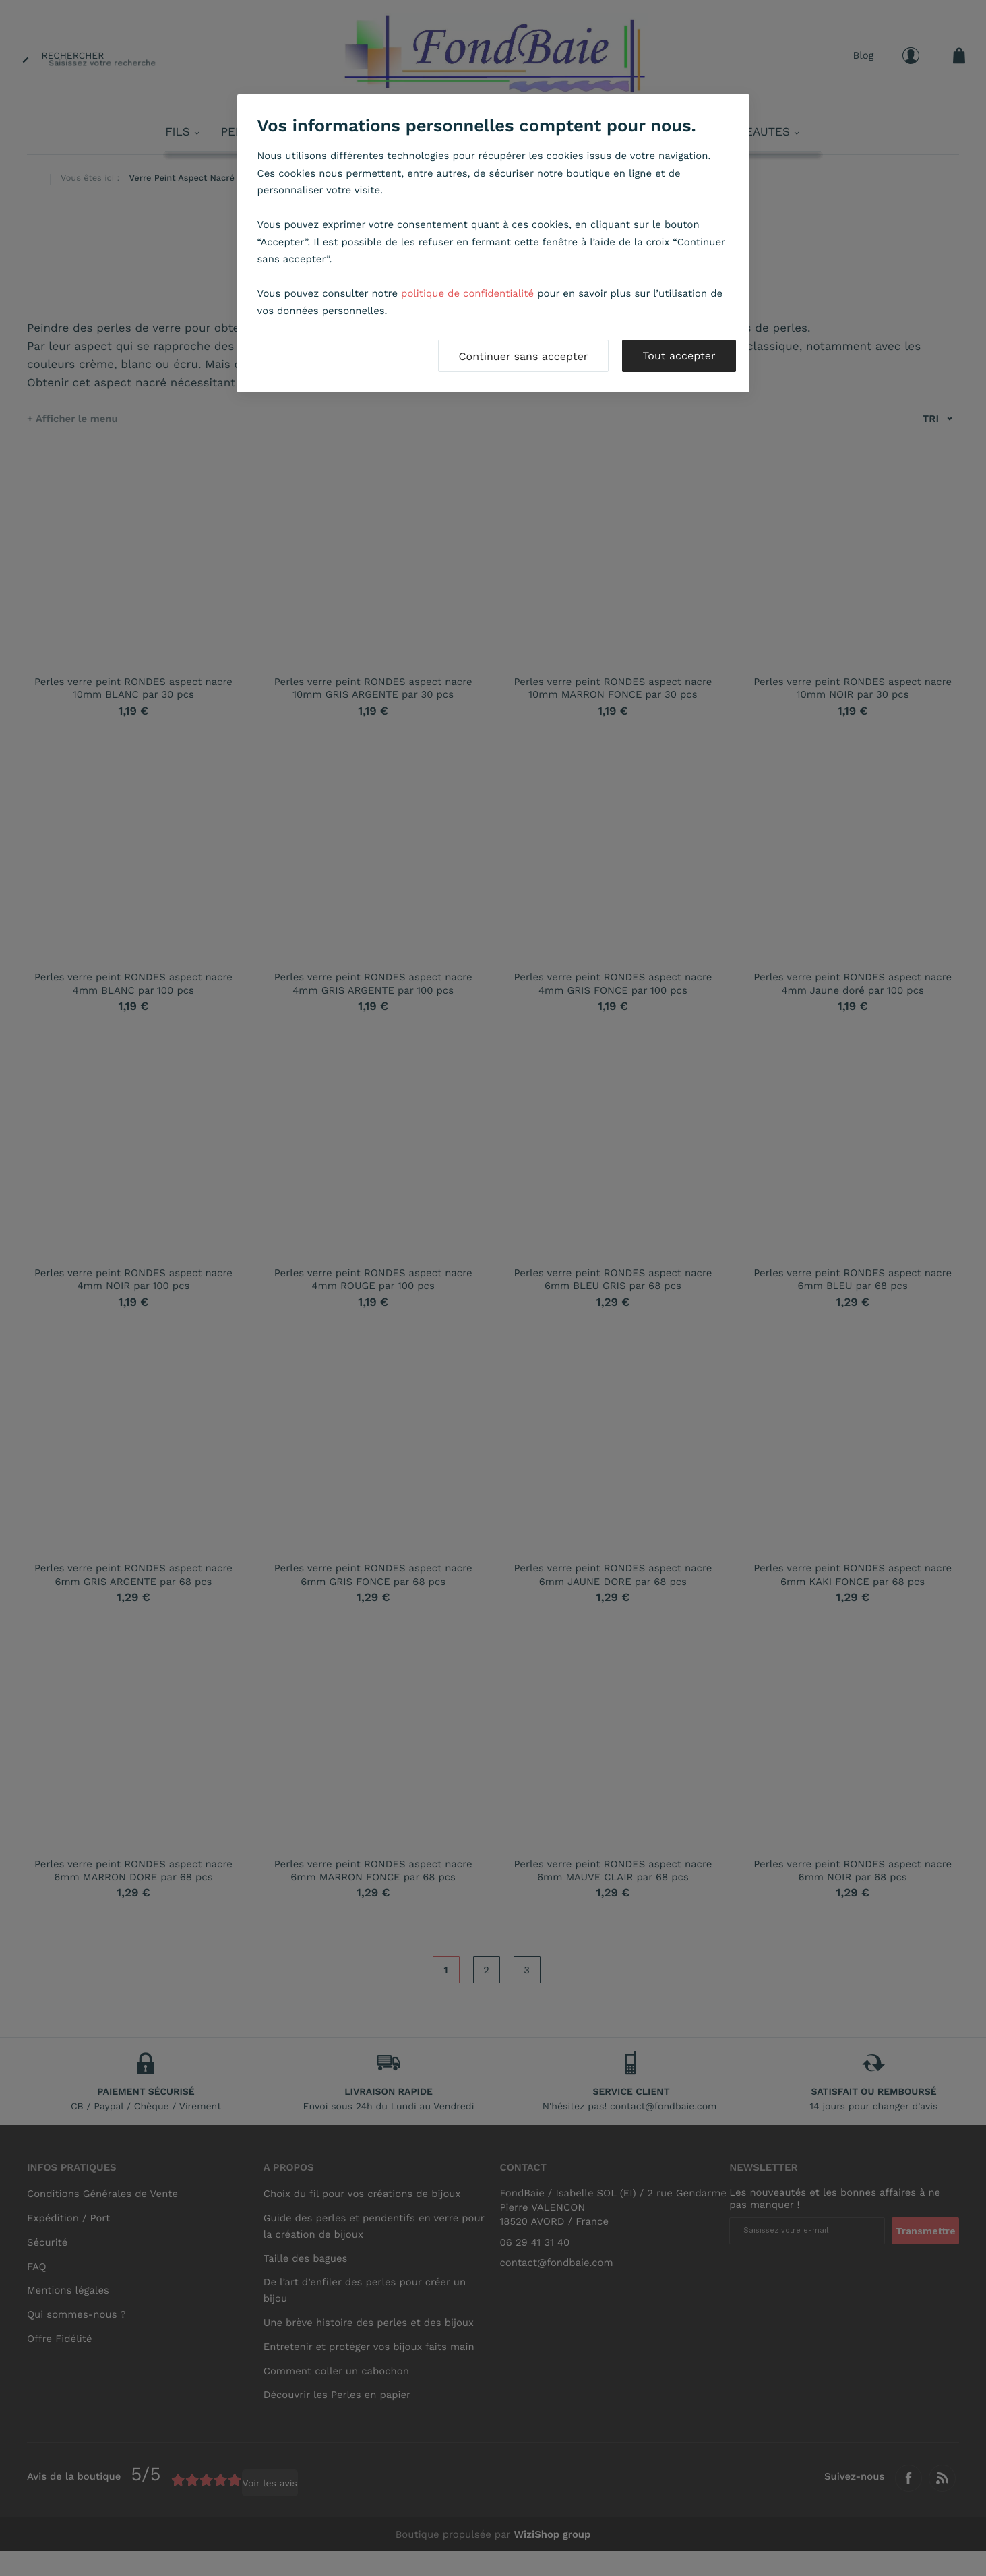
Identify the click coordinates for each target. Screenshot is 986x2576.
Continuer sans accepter (523, 356)
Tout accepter (678, 355)
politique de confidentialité (467, 293)
